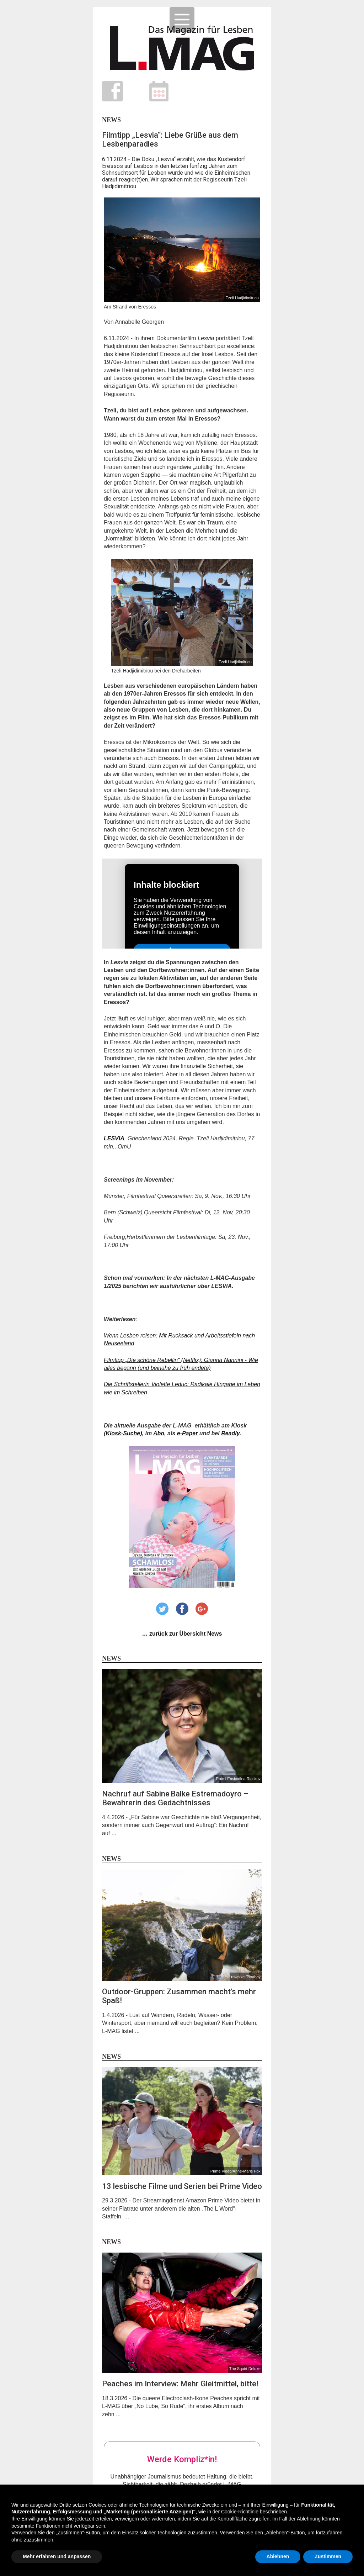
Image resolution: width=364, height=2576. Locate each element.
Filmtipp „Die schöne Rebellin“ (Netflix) (152, 1360)
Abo (158, 1433)
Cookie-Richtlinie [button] (239, 2511)
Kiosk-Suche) (124, 1433)
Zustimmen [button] (328, 2556)
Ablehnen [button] (278, 2556)
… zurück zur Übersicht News (182, 1634)
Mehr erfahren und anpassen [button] (57, 2556)
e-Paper (188, 1433)
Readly (230, 1433)
